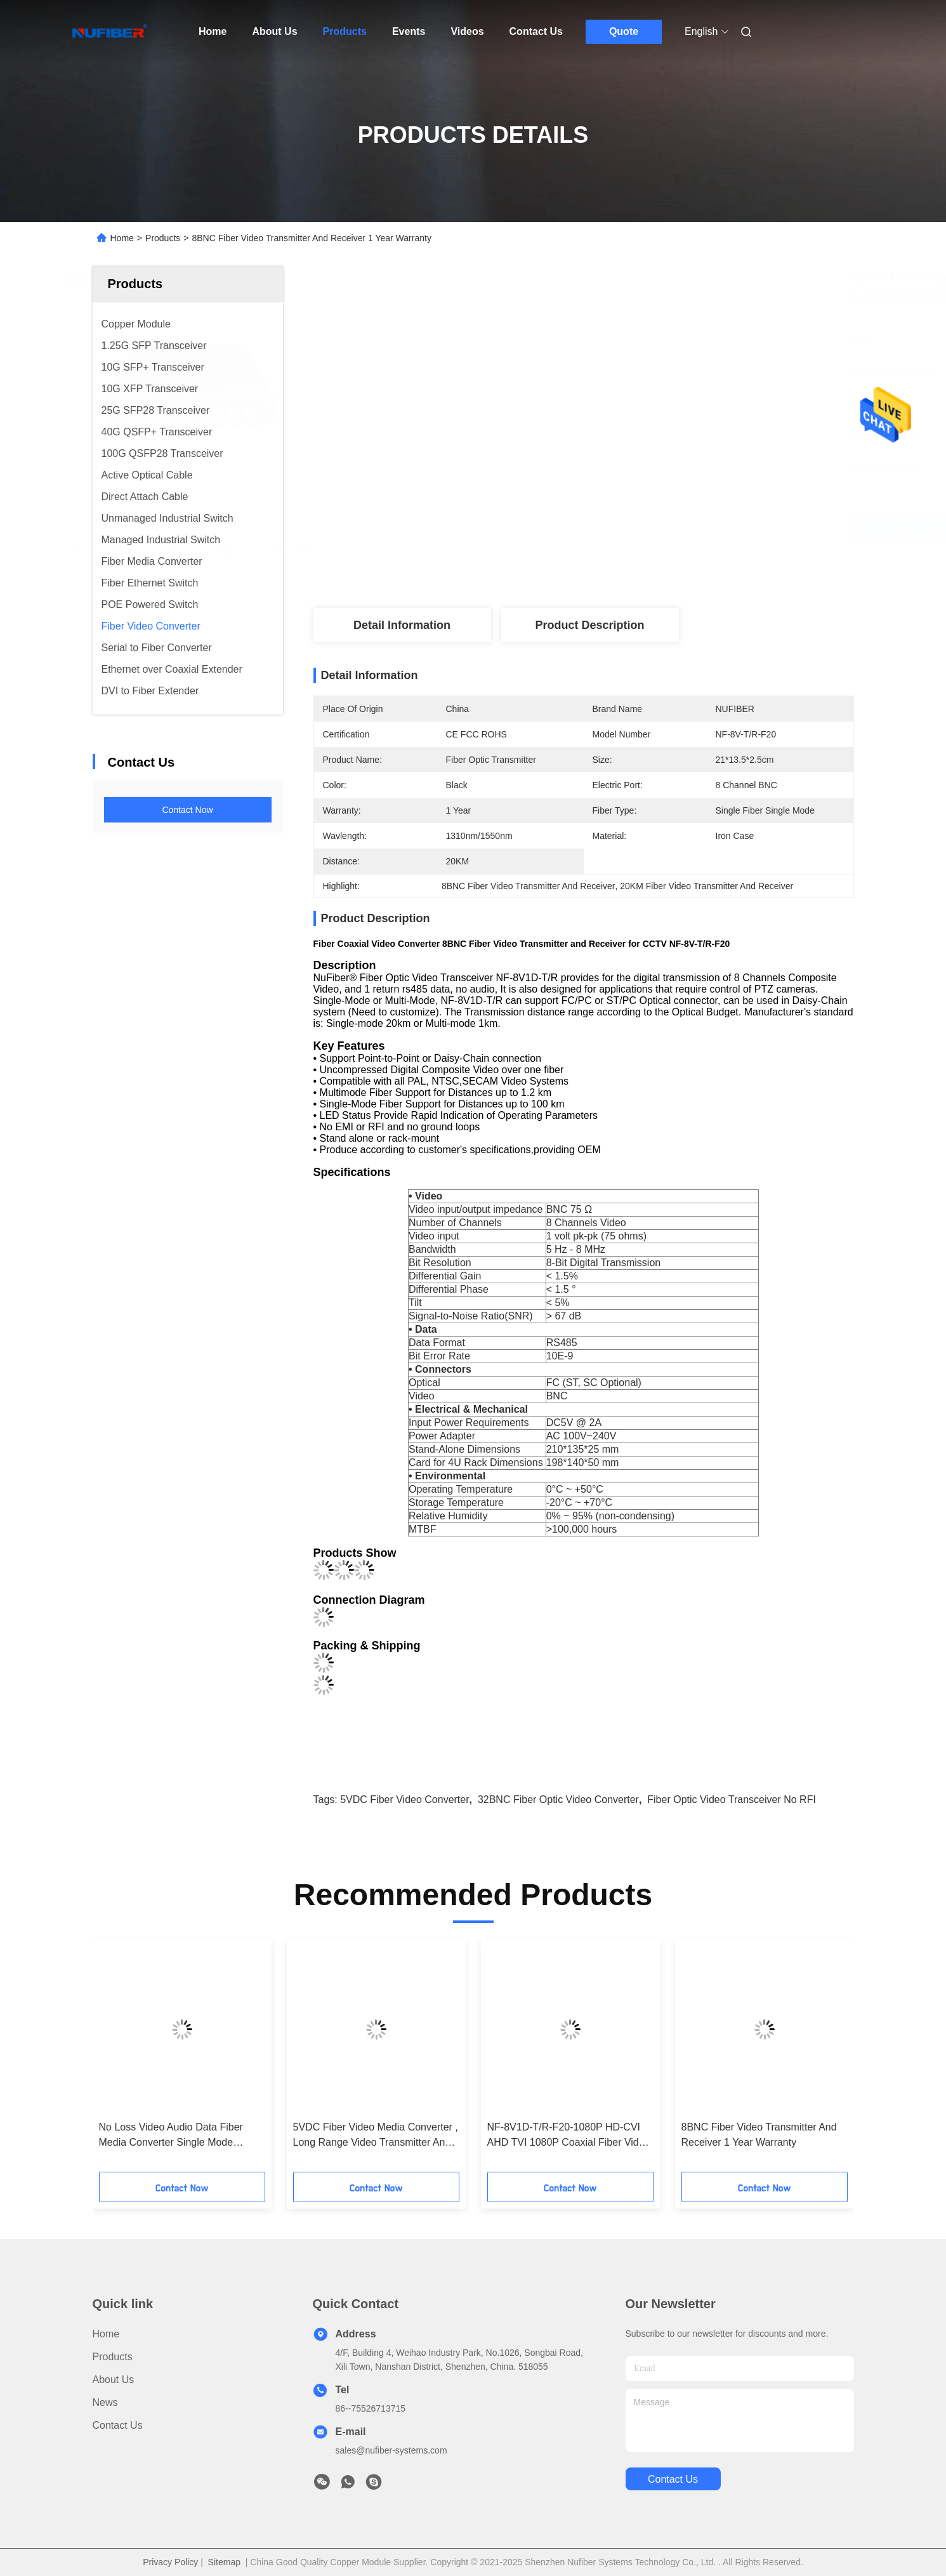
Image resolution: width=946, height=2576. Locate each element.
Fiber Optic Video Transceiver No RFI (731, 1799)
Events (408, 31)
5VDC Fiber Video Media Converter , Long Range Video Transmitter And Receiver (375, 2136)
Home (213, 31)
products (113, 2356)
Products (345, 31)
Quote (623, 31)
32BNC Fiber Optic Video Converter (558, 1799)
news (105, 2402)
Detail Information (401, 625)
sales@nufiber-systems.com (391, 2450)
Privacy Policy (170, 2562)
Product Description (589, 625)
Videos (466, 31)
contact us (673, 2479)
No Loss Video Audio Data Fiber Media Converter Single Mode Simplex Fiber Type (171, 2136)
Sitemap (224, 2562)
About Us (274, 31)
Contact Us (536, 31)
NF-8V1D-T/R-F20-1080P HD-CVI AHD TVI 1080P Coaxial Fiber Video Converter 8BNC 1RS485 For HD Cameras (568, 2136)
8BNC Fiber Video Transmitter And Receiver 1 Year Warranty (759, 2135)
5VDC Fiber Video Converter (404, 1799)
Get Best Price (657, 528)
